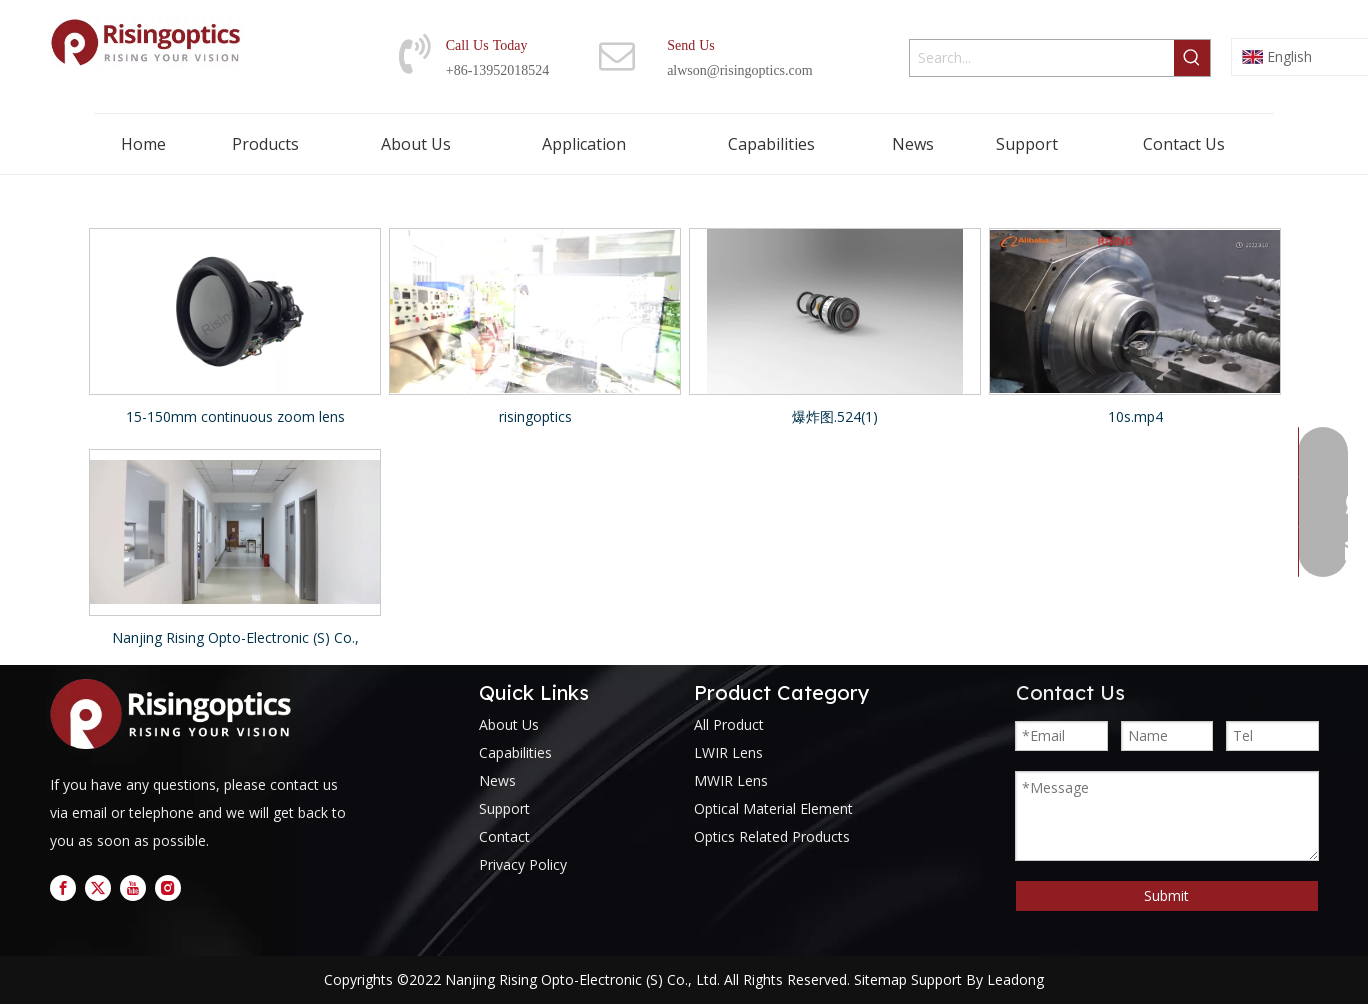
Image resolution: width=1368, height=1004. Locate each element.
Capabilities (515, 752)
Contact (504, 836)
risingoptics (535, 416)
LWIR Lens (728, 752)
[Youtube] (133, 888)
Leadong (1015, 979)
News (497, 780)
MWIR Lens (731, 780)
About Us (509, 724)
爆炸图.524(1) (835, 416)
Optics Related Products (772, 836)
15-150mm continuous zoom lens (235, 416)
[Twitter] (98, 888)
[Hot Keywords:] (1192, 58)
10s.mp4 (1135, 416)
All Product (729, 724)
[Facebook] (63, 888)
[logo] (176, 714)
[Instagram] (168, 888)
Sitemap (880, 979)
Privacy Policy (523, 864)
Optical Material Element (773, 808)
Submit (1166, 895)
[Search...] (1042, 58)
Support (504, 808)
